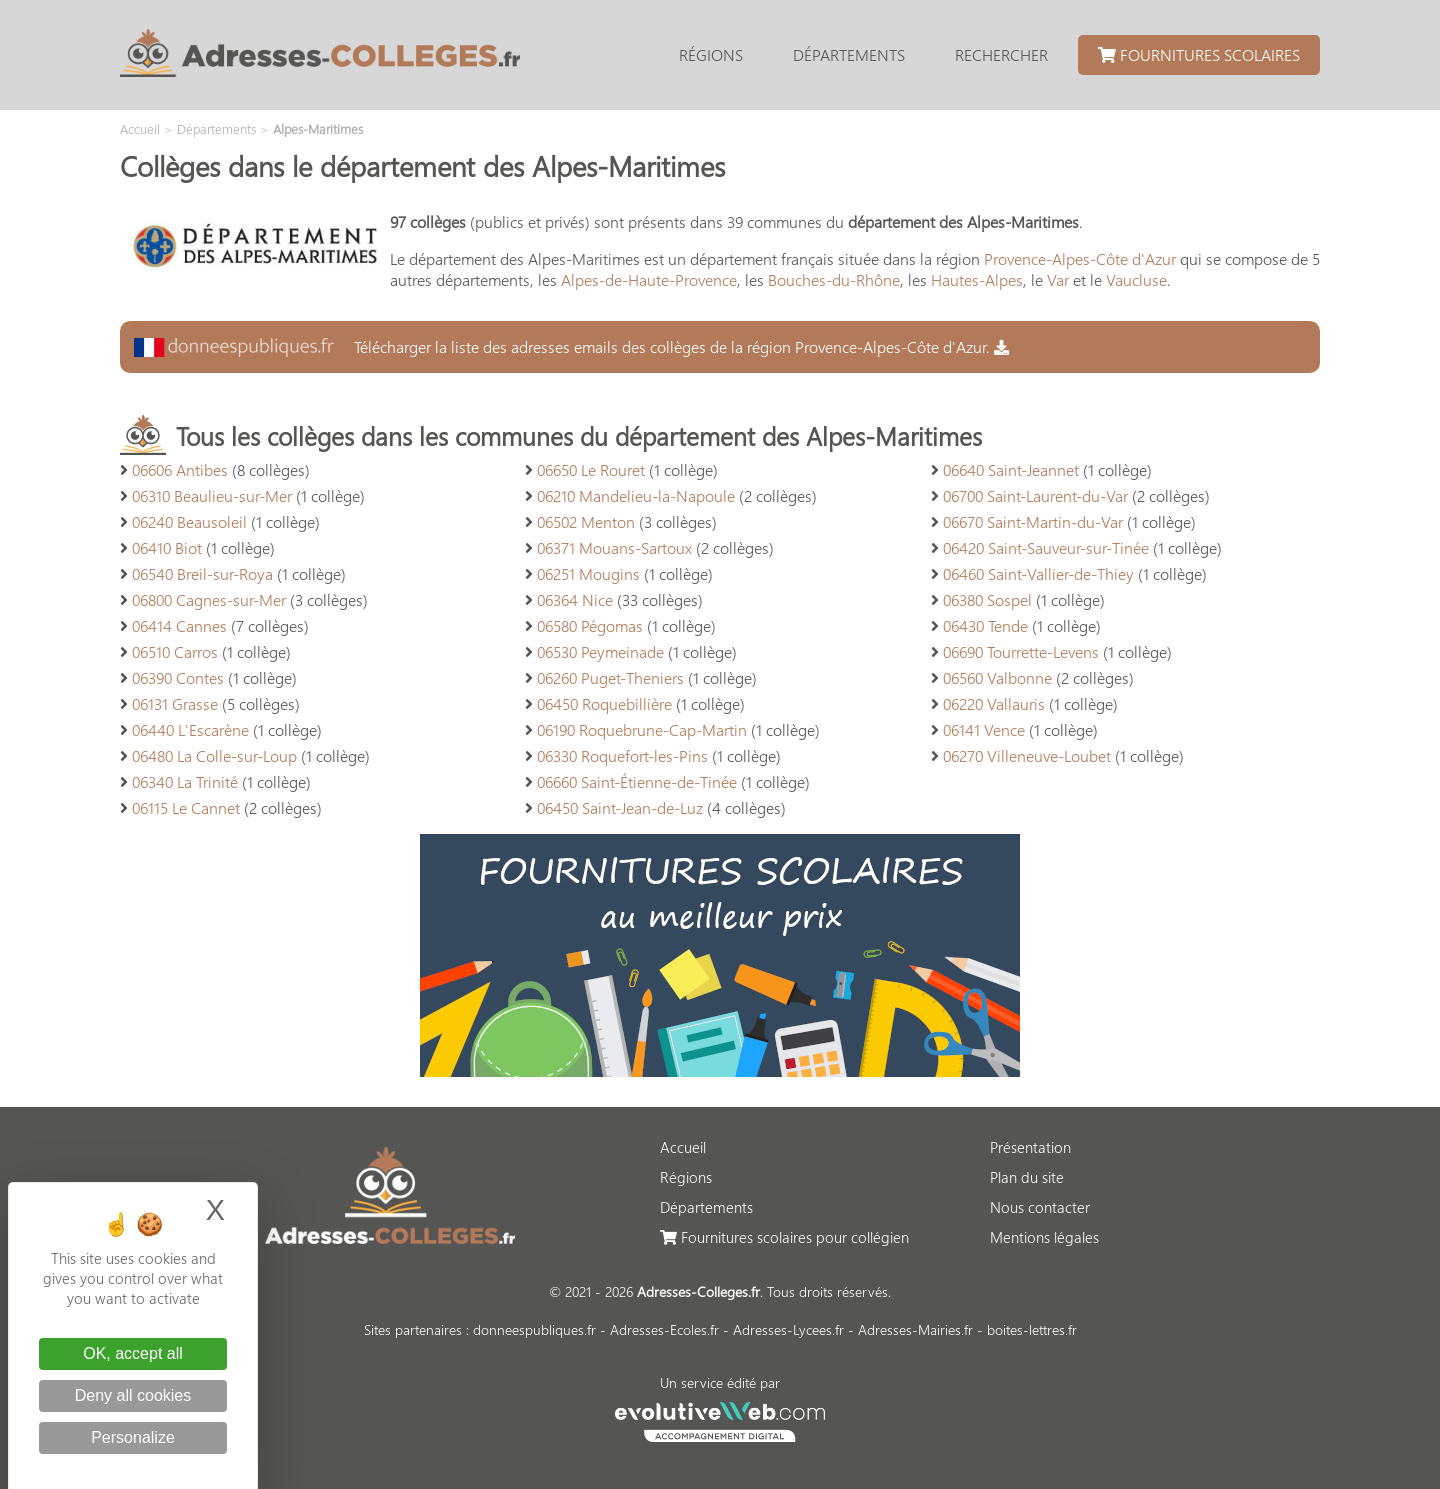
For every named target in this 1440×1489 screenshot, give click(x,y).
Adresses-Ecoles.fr (664, 1329)
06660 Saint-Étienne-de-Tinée (637, 781)
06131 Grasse (175, 703)
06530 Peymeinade (600, 651)
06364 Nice (575, 599)
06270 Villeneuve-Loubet (1027, 755)
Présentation (1030, 1147)
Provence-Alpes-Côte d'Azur (1080, 258)
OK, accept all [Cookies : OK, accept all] (133, 1353)
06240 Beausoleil (189, 521)
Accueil (683, 1147)
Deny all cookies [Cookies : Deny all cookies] (133, 1395)
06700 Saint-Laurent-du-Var (1035, 495)
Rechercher (1001, 54)
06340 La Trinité (185, 781)
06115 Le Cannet (186, 807)
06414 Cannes (179, 625)
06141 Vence (984, 729)
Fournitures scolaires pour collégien (784, 1237)
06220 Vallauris (994, 703)
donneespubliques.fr (534, 1329)
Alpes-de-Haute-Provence (649, 279)
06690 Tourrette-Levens (1021, 651)
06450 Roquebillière (604, 703)
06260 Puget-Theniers (610, 677)
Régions (711, 54)
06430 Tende (985, 625)
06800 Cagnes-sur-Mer (209, 599)
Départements (849, 54)
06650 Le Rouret (591, 469)
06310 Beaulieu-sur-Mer (212, 495)
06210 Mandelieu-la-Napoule (636, 495)
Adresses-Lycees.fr (788, 1329)
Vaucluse (1136, 279)
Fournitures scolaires (1199, 54)
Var (1058, 279)
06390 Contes (178, 677)
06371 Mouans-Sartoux (614, 547)
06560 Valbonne (997, 677)
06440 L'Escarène (190, 729)
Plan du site (1027, 1177)
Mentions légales (1044, 1237)
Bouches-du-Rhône (834, 279)
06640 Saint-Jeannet (1011, 469)
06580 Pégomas (590, 625)
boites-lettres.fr (1032, 1329)
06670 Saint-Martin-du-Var (1033, 521)
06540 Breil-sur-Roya (202, 573)
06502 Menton (586, 521)
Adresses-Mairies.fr (915, 1329)
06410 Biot (167, 547)
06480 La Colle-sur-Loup (214, 755)
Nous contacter (1040, 1207)
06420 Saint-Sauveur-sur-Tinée (1046, 547)
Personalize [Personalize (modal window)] (133, 1437)
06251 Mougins (588, 573)
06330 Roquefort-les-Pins (622, 755)
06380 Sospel (987, 599)
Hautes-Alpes (977, 279)
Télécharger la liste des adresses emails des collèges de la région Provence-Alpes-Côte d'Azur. (571, 346)
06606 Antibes (180, 469)
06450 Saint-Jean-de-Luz (620, 807)
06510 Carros (175, 651)
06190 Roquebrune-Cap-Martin (642, 729)
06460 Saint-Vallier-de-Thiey (1038, 573)
